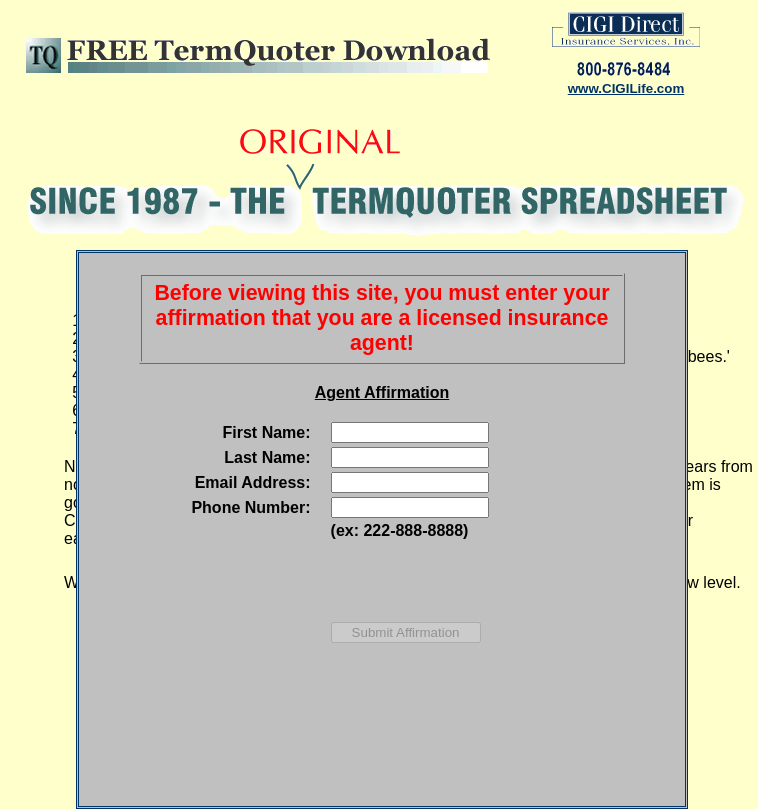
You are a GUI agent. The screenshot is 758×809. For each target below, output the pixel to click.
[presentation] (473, 581)
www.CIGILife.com (626, 88)
